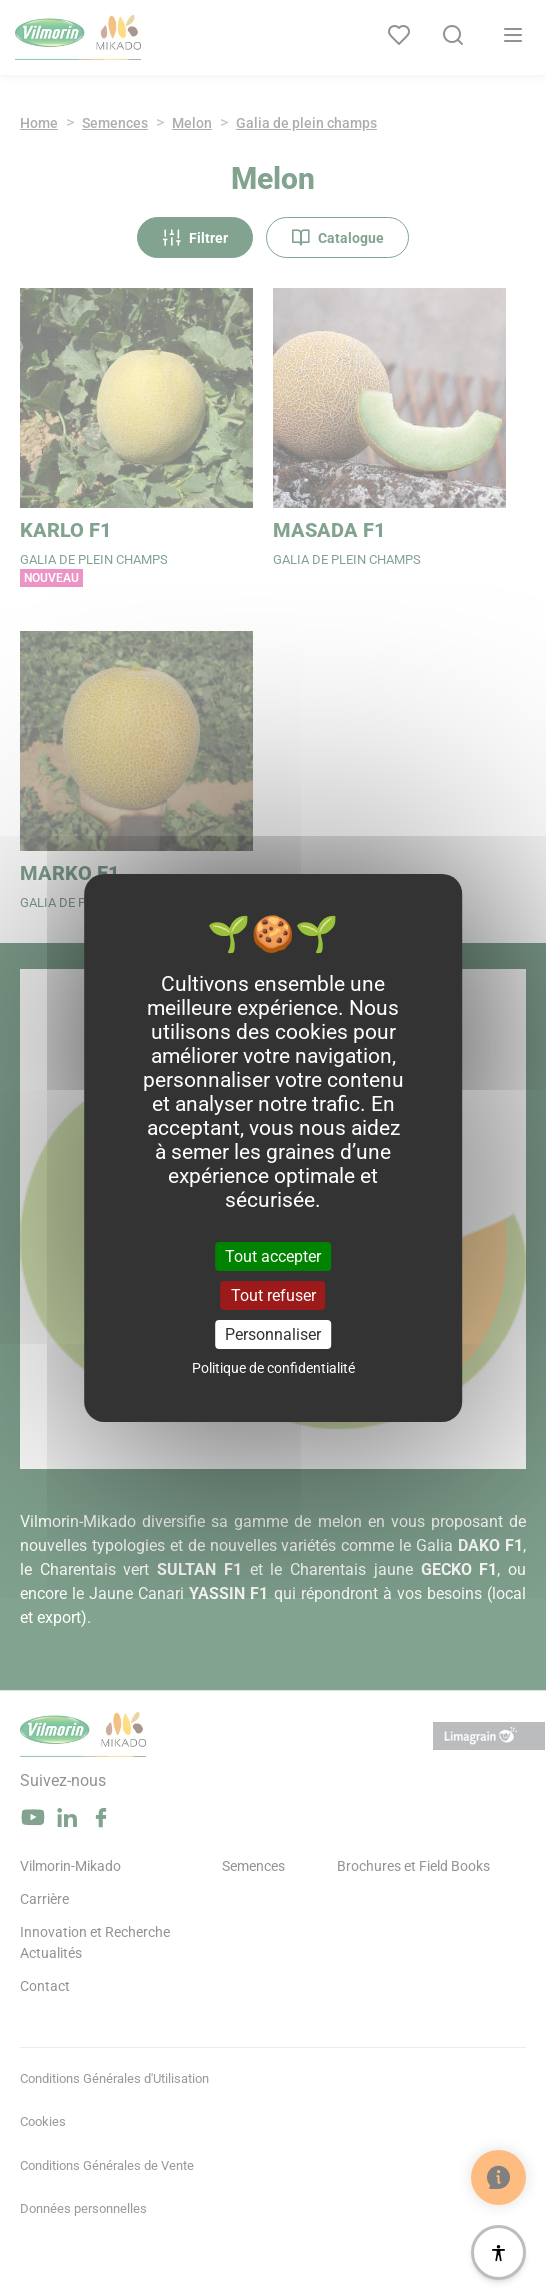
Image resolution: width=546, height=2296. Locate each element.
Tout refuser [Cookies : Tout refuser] (273, 1295)
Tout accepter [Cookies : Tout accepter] (273, 1255)
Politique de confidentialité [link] (273, 1368)
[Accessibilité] (498, 2252)
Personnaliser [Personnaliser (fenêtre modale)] (273, 1334)
